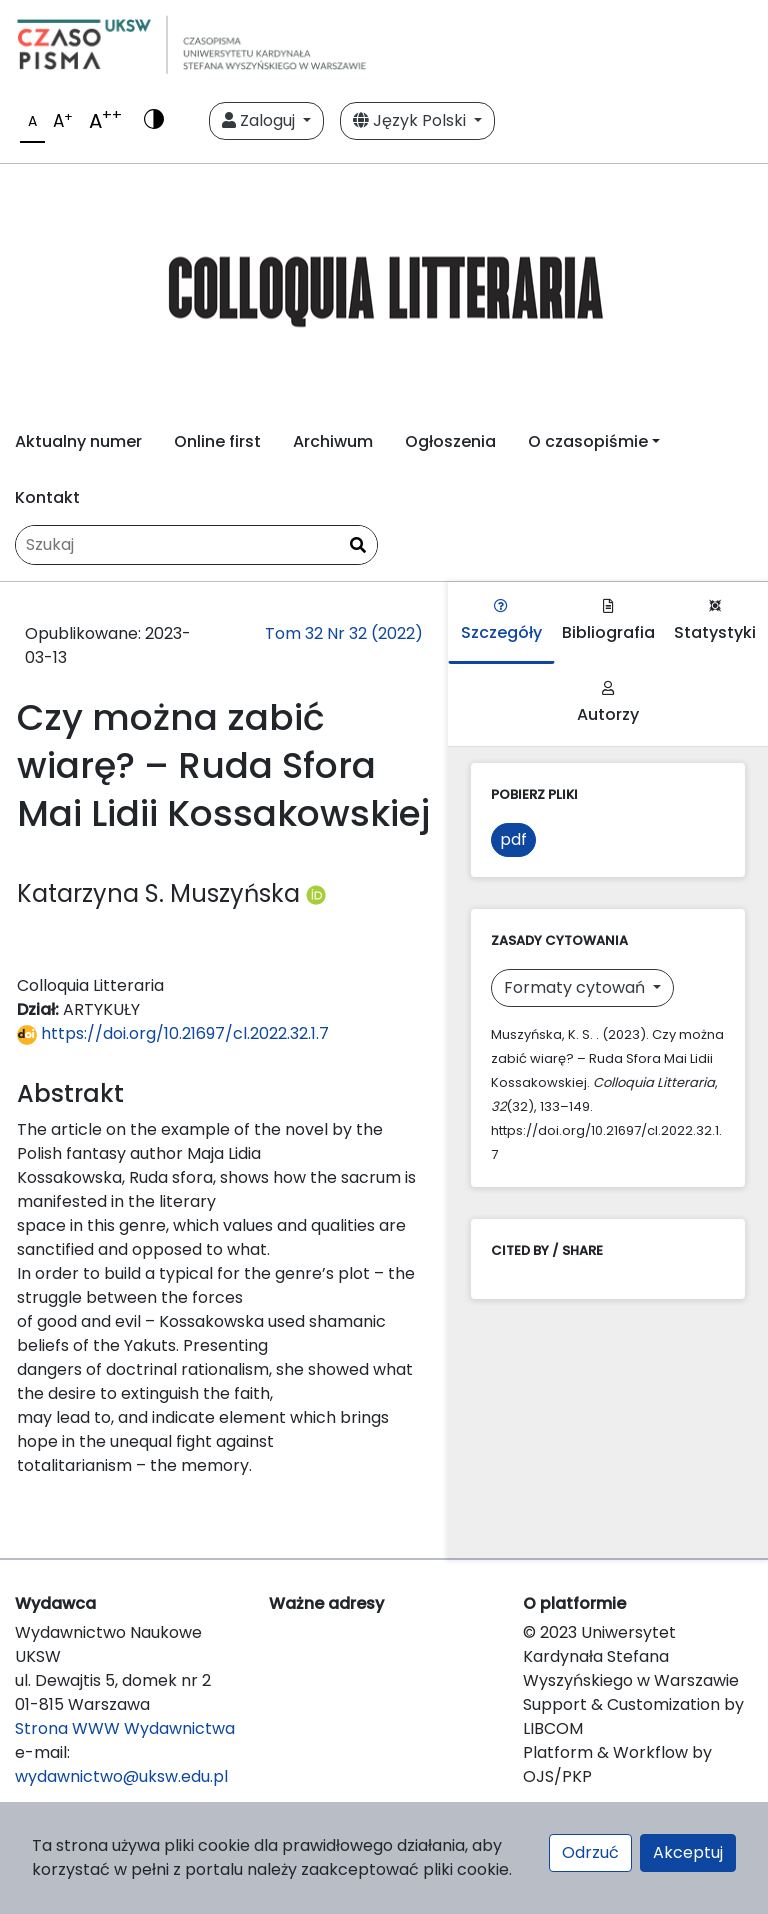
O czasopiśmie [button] (588, 441)
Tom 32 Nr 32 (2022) (344, 633)
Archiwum (333, 441)
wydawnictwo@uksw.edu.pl (121, 1776)
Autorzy (608, 703)
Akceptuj (688, 1852)
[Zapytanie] (196, 545)
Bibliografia (608, 621)
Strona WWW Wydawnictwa (125, 1728)
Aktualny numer (78, 441)
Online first (217, 441)
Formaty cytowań (576, 987)
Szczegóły (501, 621)
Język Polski (411, 120)
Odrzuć (590, 1852)
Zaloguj (260, 120)
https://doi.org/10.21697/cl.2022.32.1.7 (173, 1033)
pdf (513, 839)
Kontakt (47, 497)
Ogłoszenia (450, 441)
